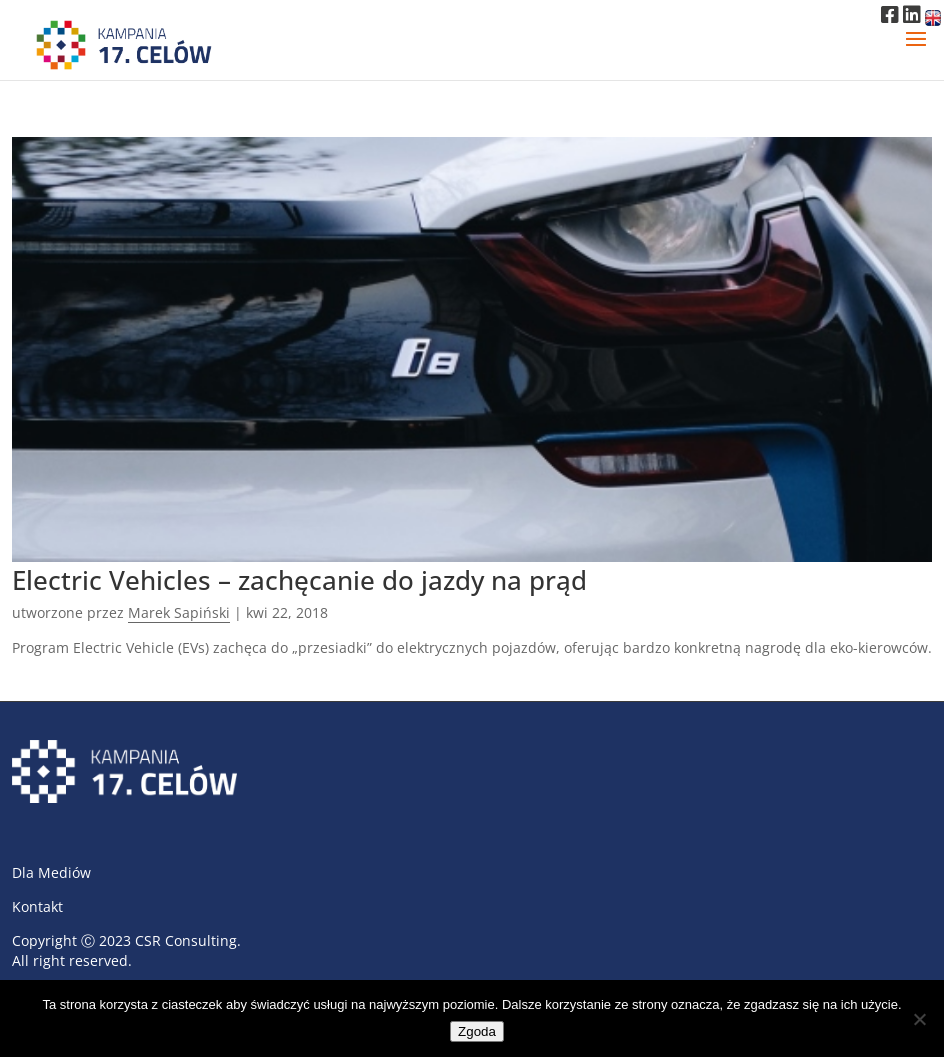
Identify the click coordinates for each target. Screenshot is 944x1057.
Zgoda (477, 1031)
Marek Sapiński (179, 612)
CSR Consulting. (188, 940)
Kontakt (37, 906)
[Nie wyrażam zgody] (919, 1019)
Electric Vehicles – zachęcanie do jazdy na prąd (299, 580)
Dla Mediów (51, 872)
